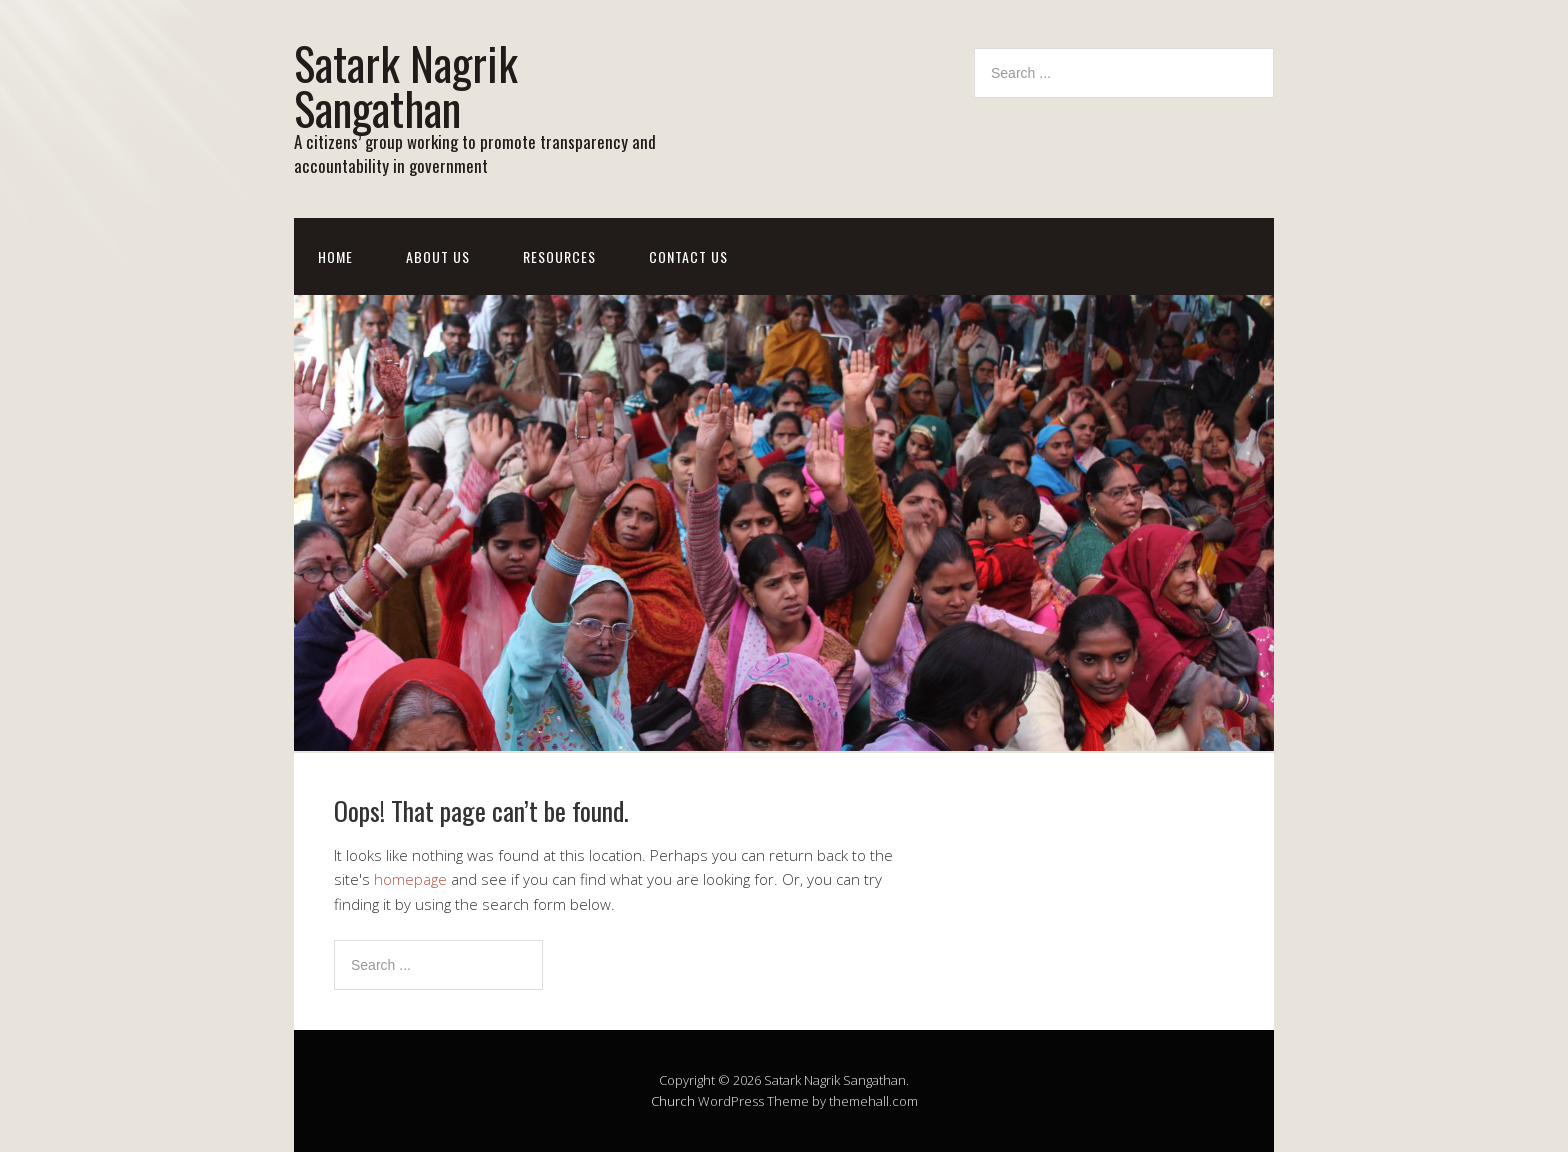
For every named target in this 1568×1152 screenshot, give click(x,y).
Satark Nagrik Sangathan (406, 85)
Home (335, 256)
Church (673, 1101)
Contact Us (688, 256)
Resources (559, 256)
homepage (410, 879)
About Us (438, 256)
